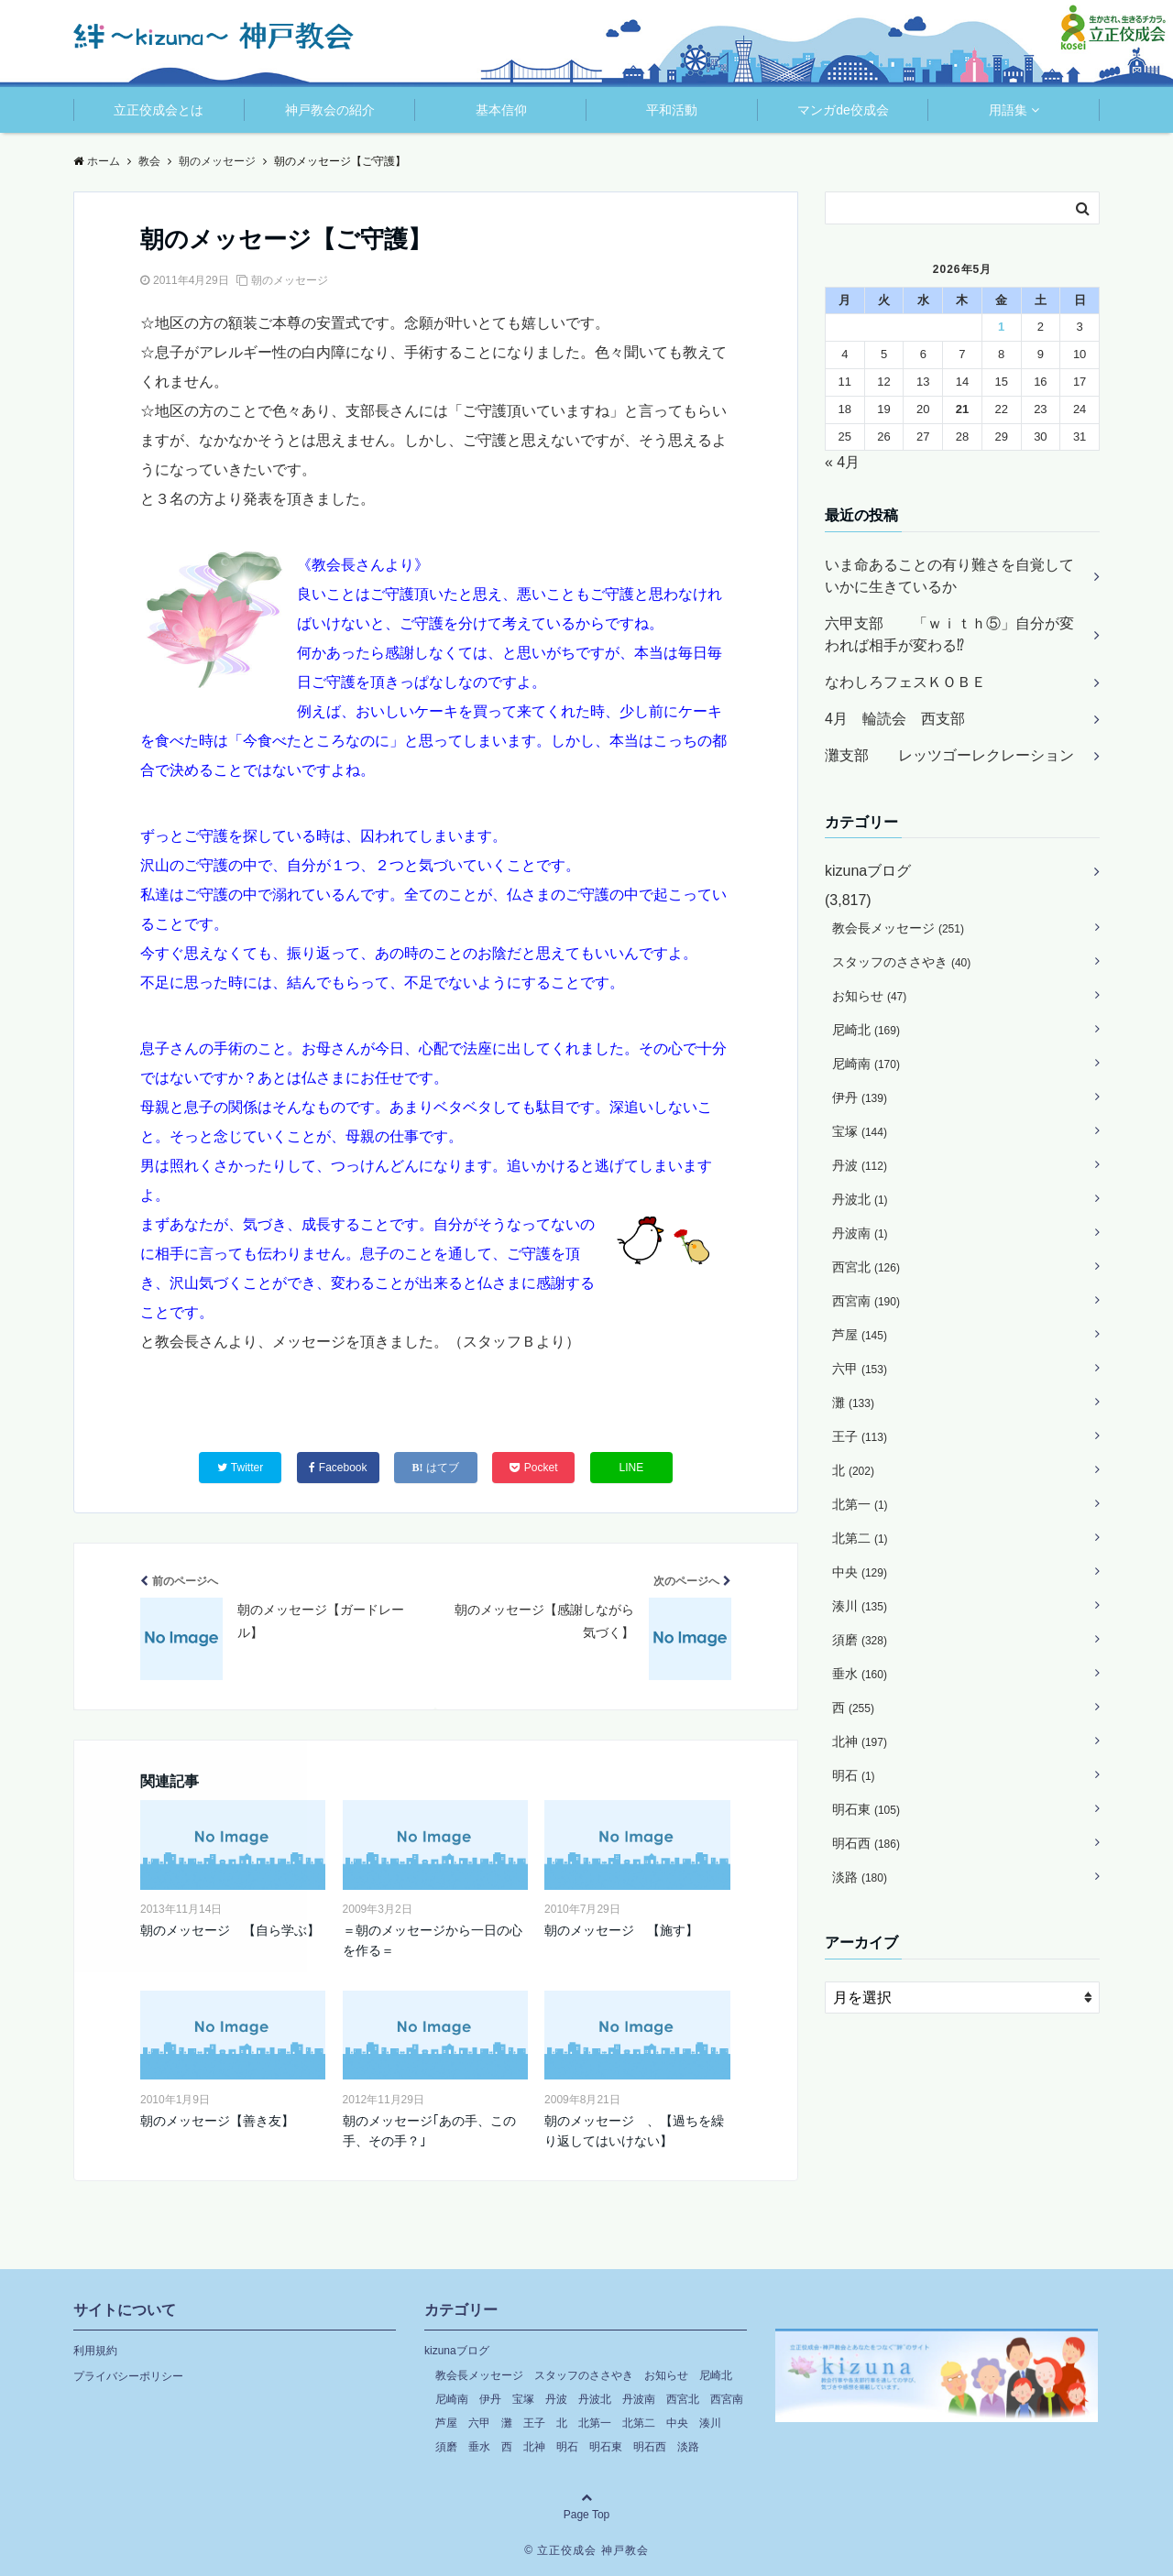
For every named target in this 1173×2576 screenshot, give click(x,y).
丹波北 (860, 1199)
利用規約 (95, 2350)
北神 (859, 1741)
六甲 (859, 1368)
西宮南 (866, 1300)
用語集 (1008, 110)
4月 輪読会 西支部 (895, 718)
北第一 (860, 1504)
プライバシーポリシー (128, 2376)
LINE (631, 1467)
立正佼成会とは (158, 110)
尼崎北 (866, 1029)
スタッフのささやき (901, 962)
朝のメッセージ (289, 280)
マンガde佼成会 (843, 110)
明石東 (866, 1809)
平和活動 (671, 110)
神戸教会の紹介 (330, 110)
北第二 (860, 1538)
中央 (859, 1572)
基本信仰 (501, 110)
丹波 (859, 1165)
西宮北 (866, 1267)
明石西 (866, 1843)
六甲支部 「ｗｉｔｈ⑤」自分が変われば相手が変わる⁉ (949, 634)
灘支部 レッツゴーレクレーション (949, 755)
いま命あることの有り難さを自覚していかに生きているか (949, 576)
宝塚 (859, 1131)
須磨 (859, 1639)
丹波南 (860, 1233)
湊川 (859, 1606)
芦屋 (859, 1334)
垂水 (859, 1673)
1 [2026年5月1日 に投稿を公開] (1001, 326)
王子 (859, 1436)
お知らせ (869, 995)
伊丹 (859, 1097)
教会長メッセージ (898, 928)
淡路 (859, 1877)
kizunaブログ (868, 871)
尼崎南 (866, 1063)
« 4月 (842, 462)
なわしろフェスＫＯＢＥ (905, 682)
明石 (853, 1775)
